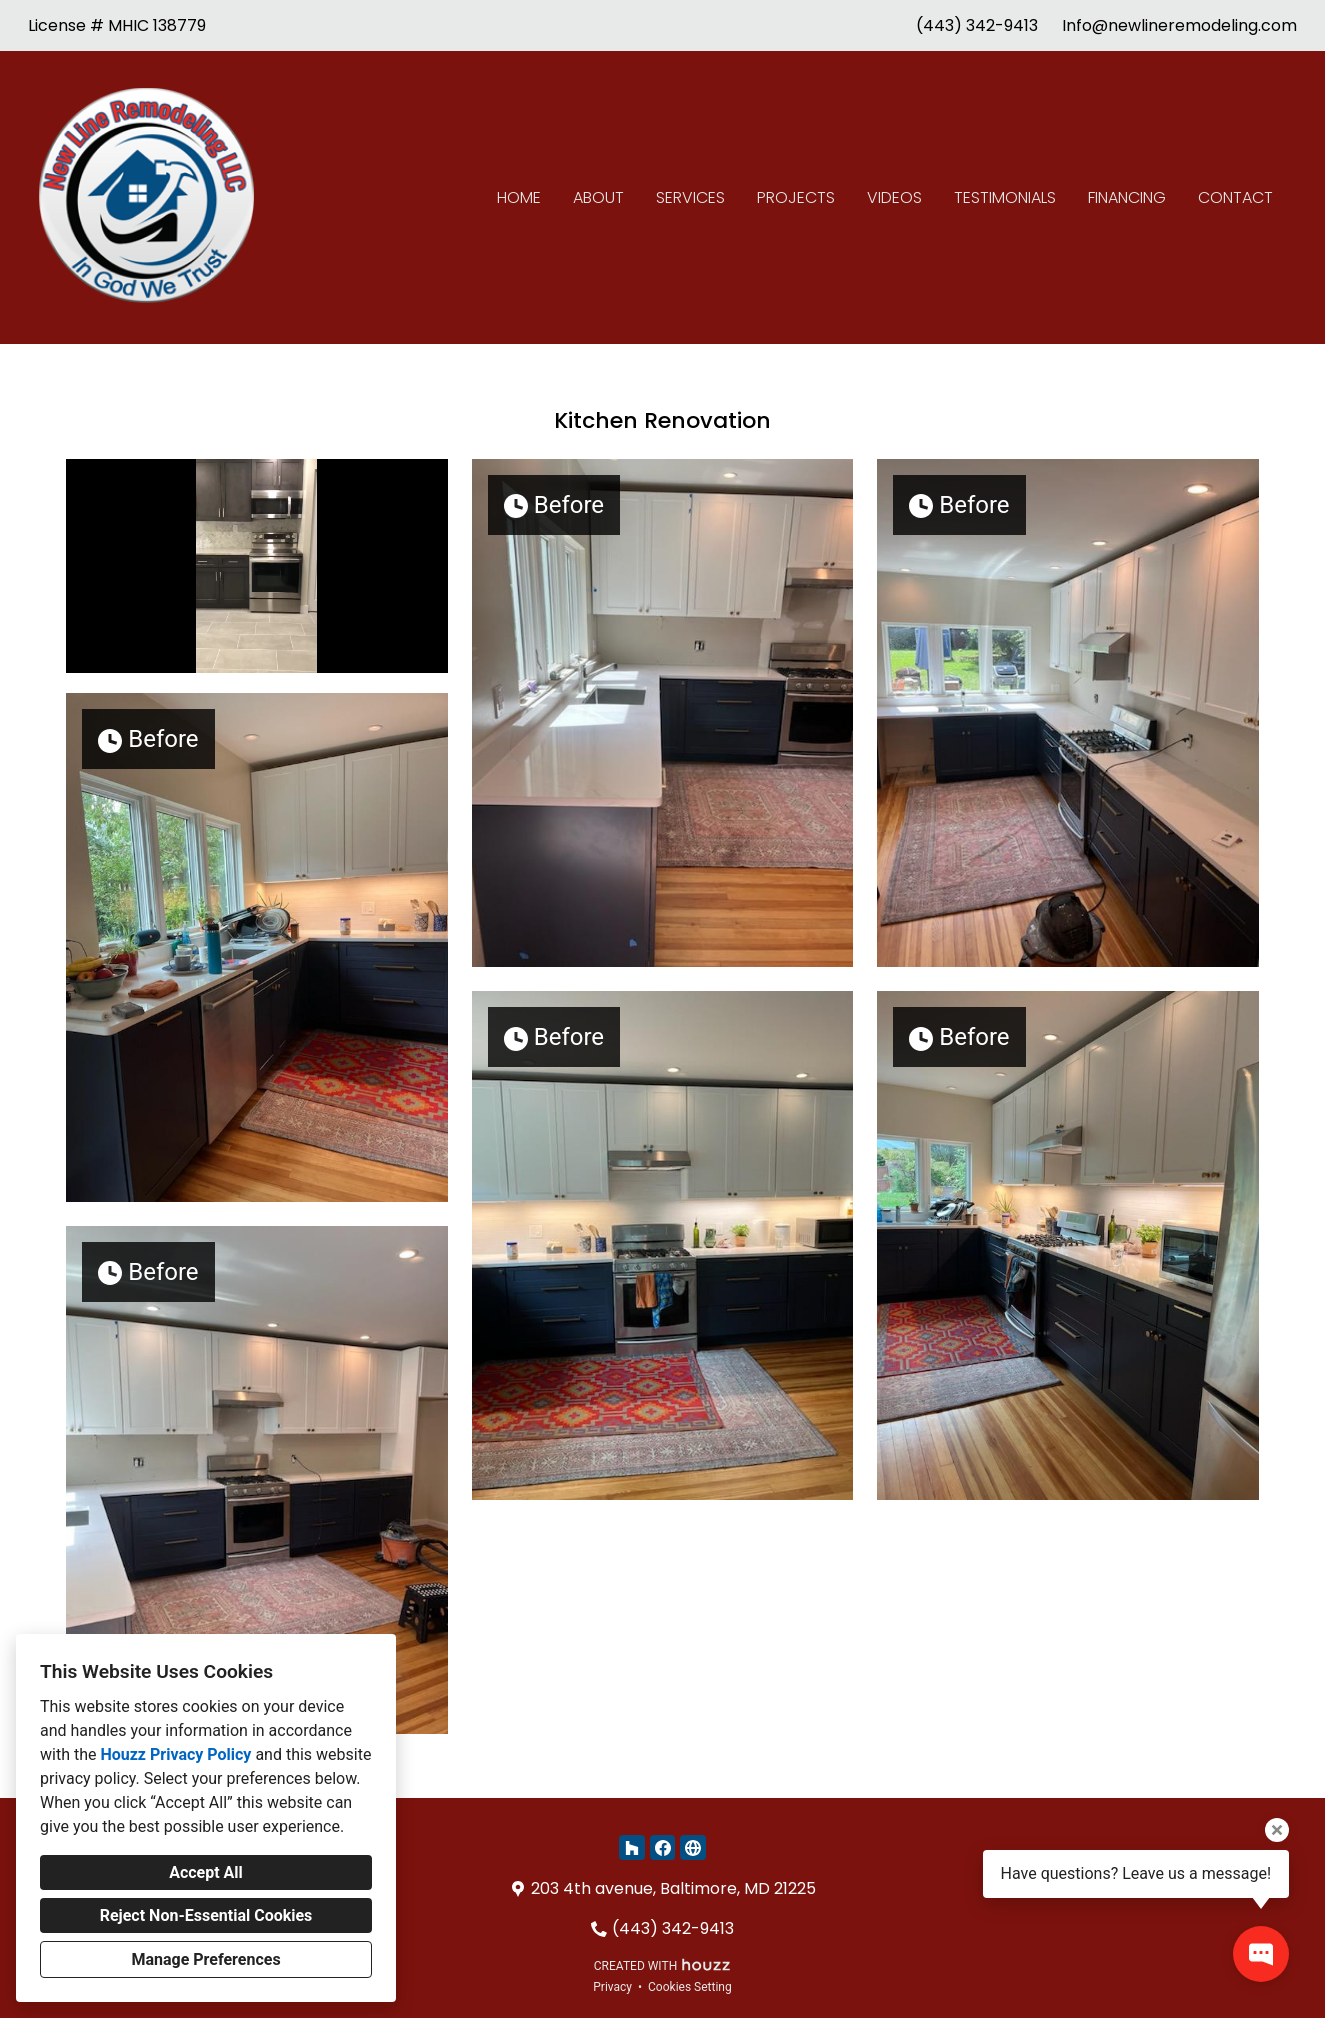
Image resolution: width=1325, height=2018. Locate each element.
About (598, 197)
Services (690, 197)
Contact (1235, 197)
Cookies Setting (690, 1987)
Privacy (612, 1987)
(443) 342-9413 (977, 25)
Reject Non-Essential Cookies (206, 1915)
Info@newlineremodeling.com (1179, 25)
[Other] (692, 1847)
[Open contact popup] (1261, 1954)
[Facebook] (662, 1847)
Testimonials (1005, 197)
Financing (1127, 197)
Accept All (206, 1872)
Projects (796, 197)
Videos (894, 197)
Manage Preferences (205, 1959)
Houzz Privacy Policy (175, 1754)
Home (519, 197)
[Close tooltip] (1277, 1830)
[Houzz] (631, 1847)
